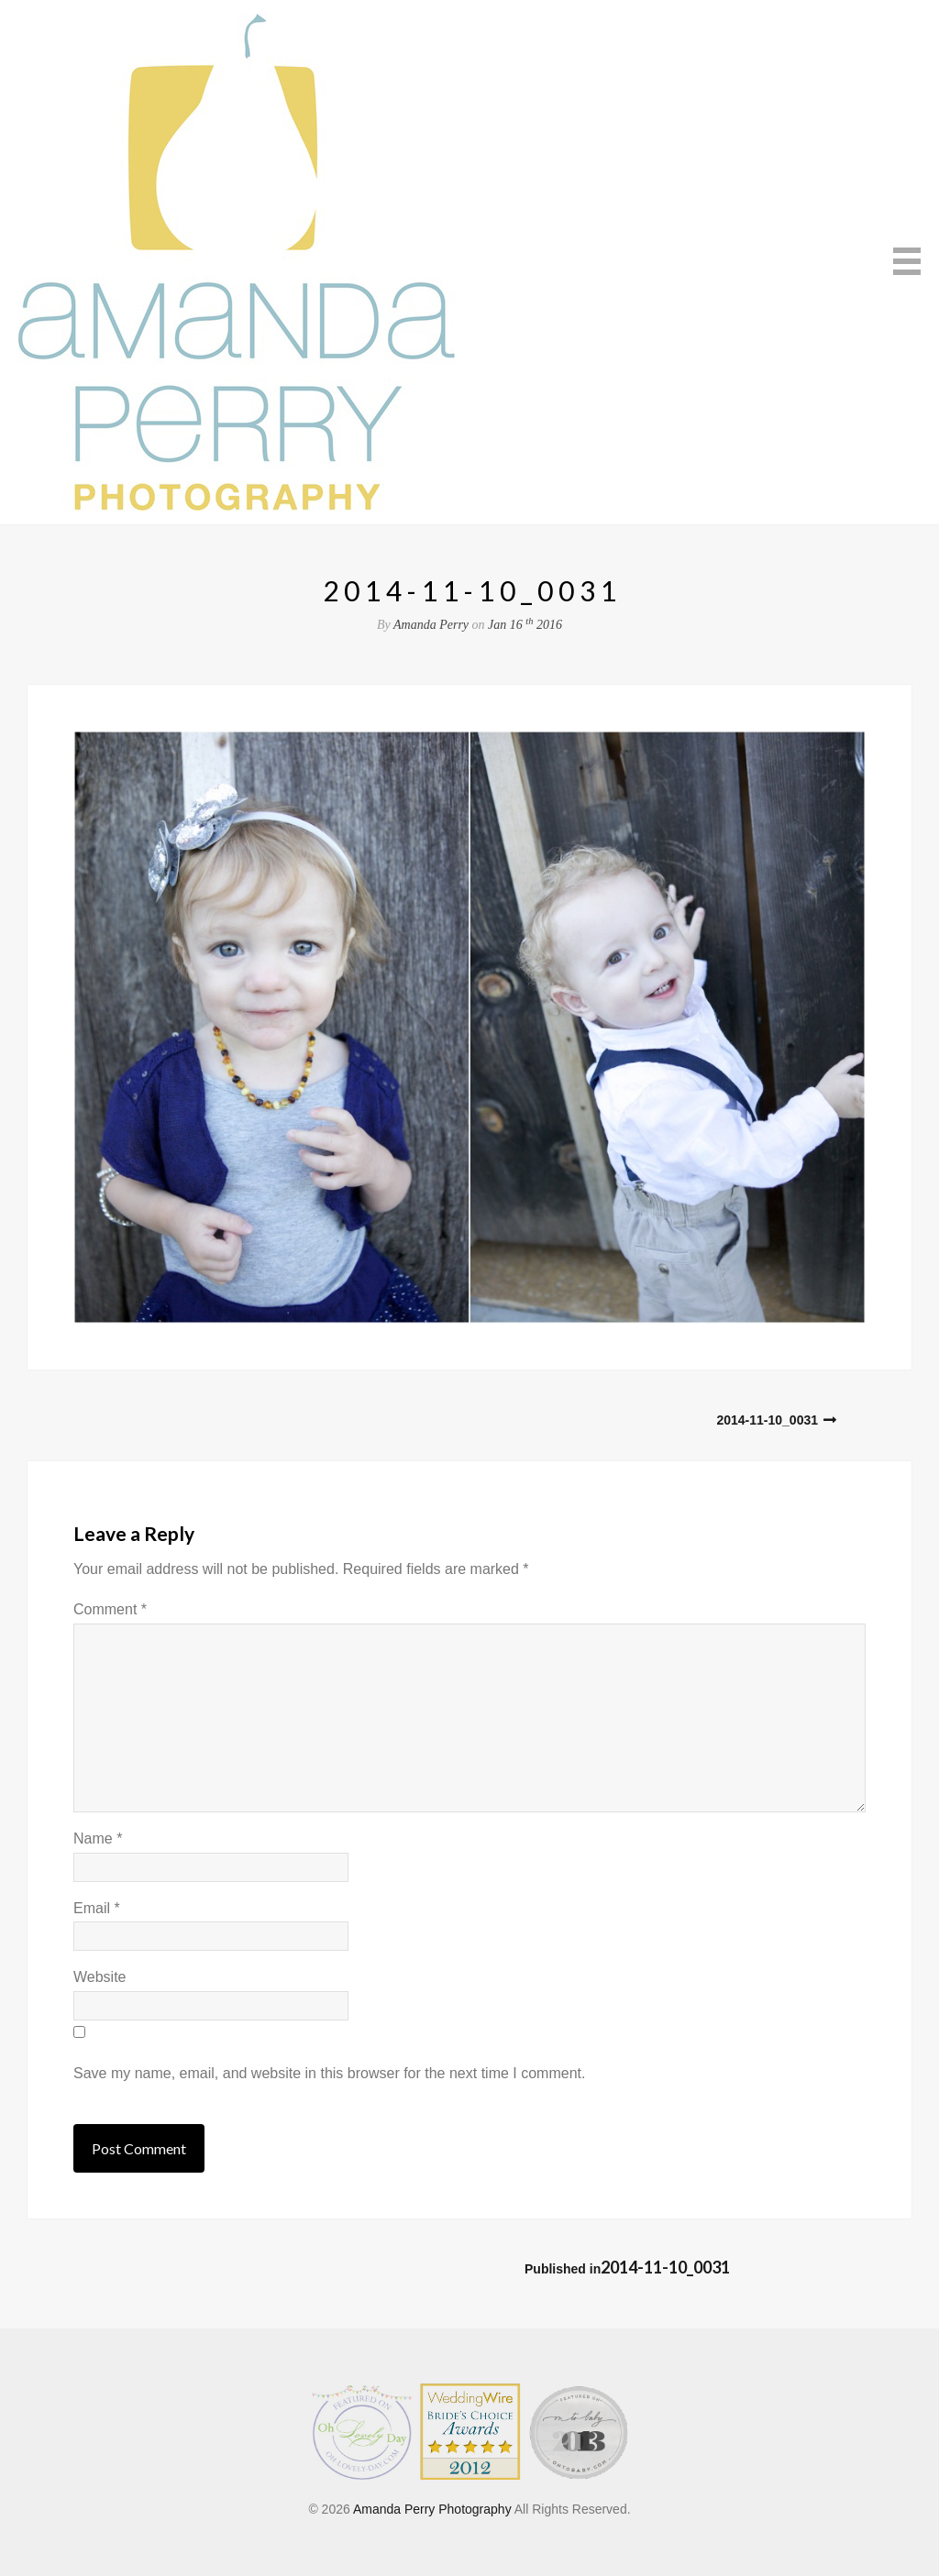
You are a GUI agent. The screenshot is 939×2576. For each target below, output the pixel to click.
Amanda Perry (431, 625)
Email (96, 1908)
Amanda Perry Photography (432, 2509)
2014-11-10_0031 (767, 1420)
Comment (110, 1609)
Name (97, 1838)
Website (100, 1977)
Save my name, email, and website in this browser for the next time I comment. (329, 2073)
